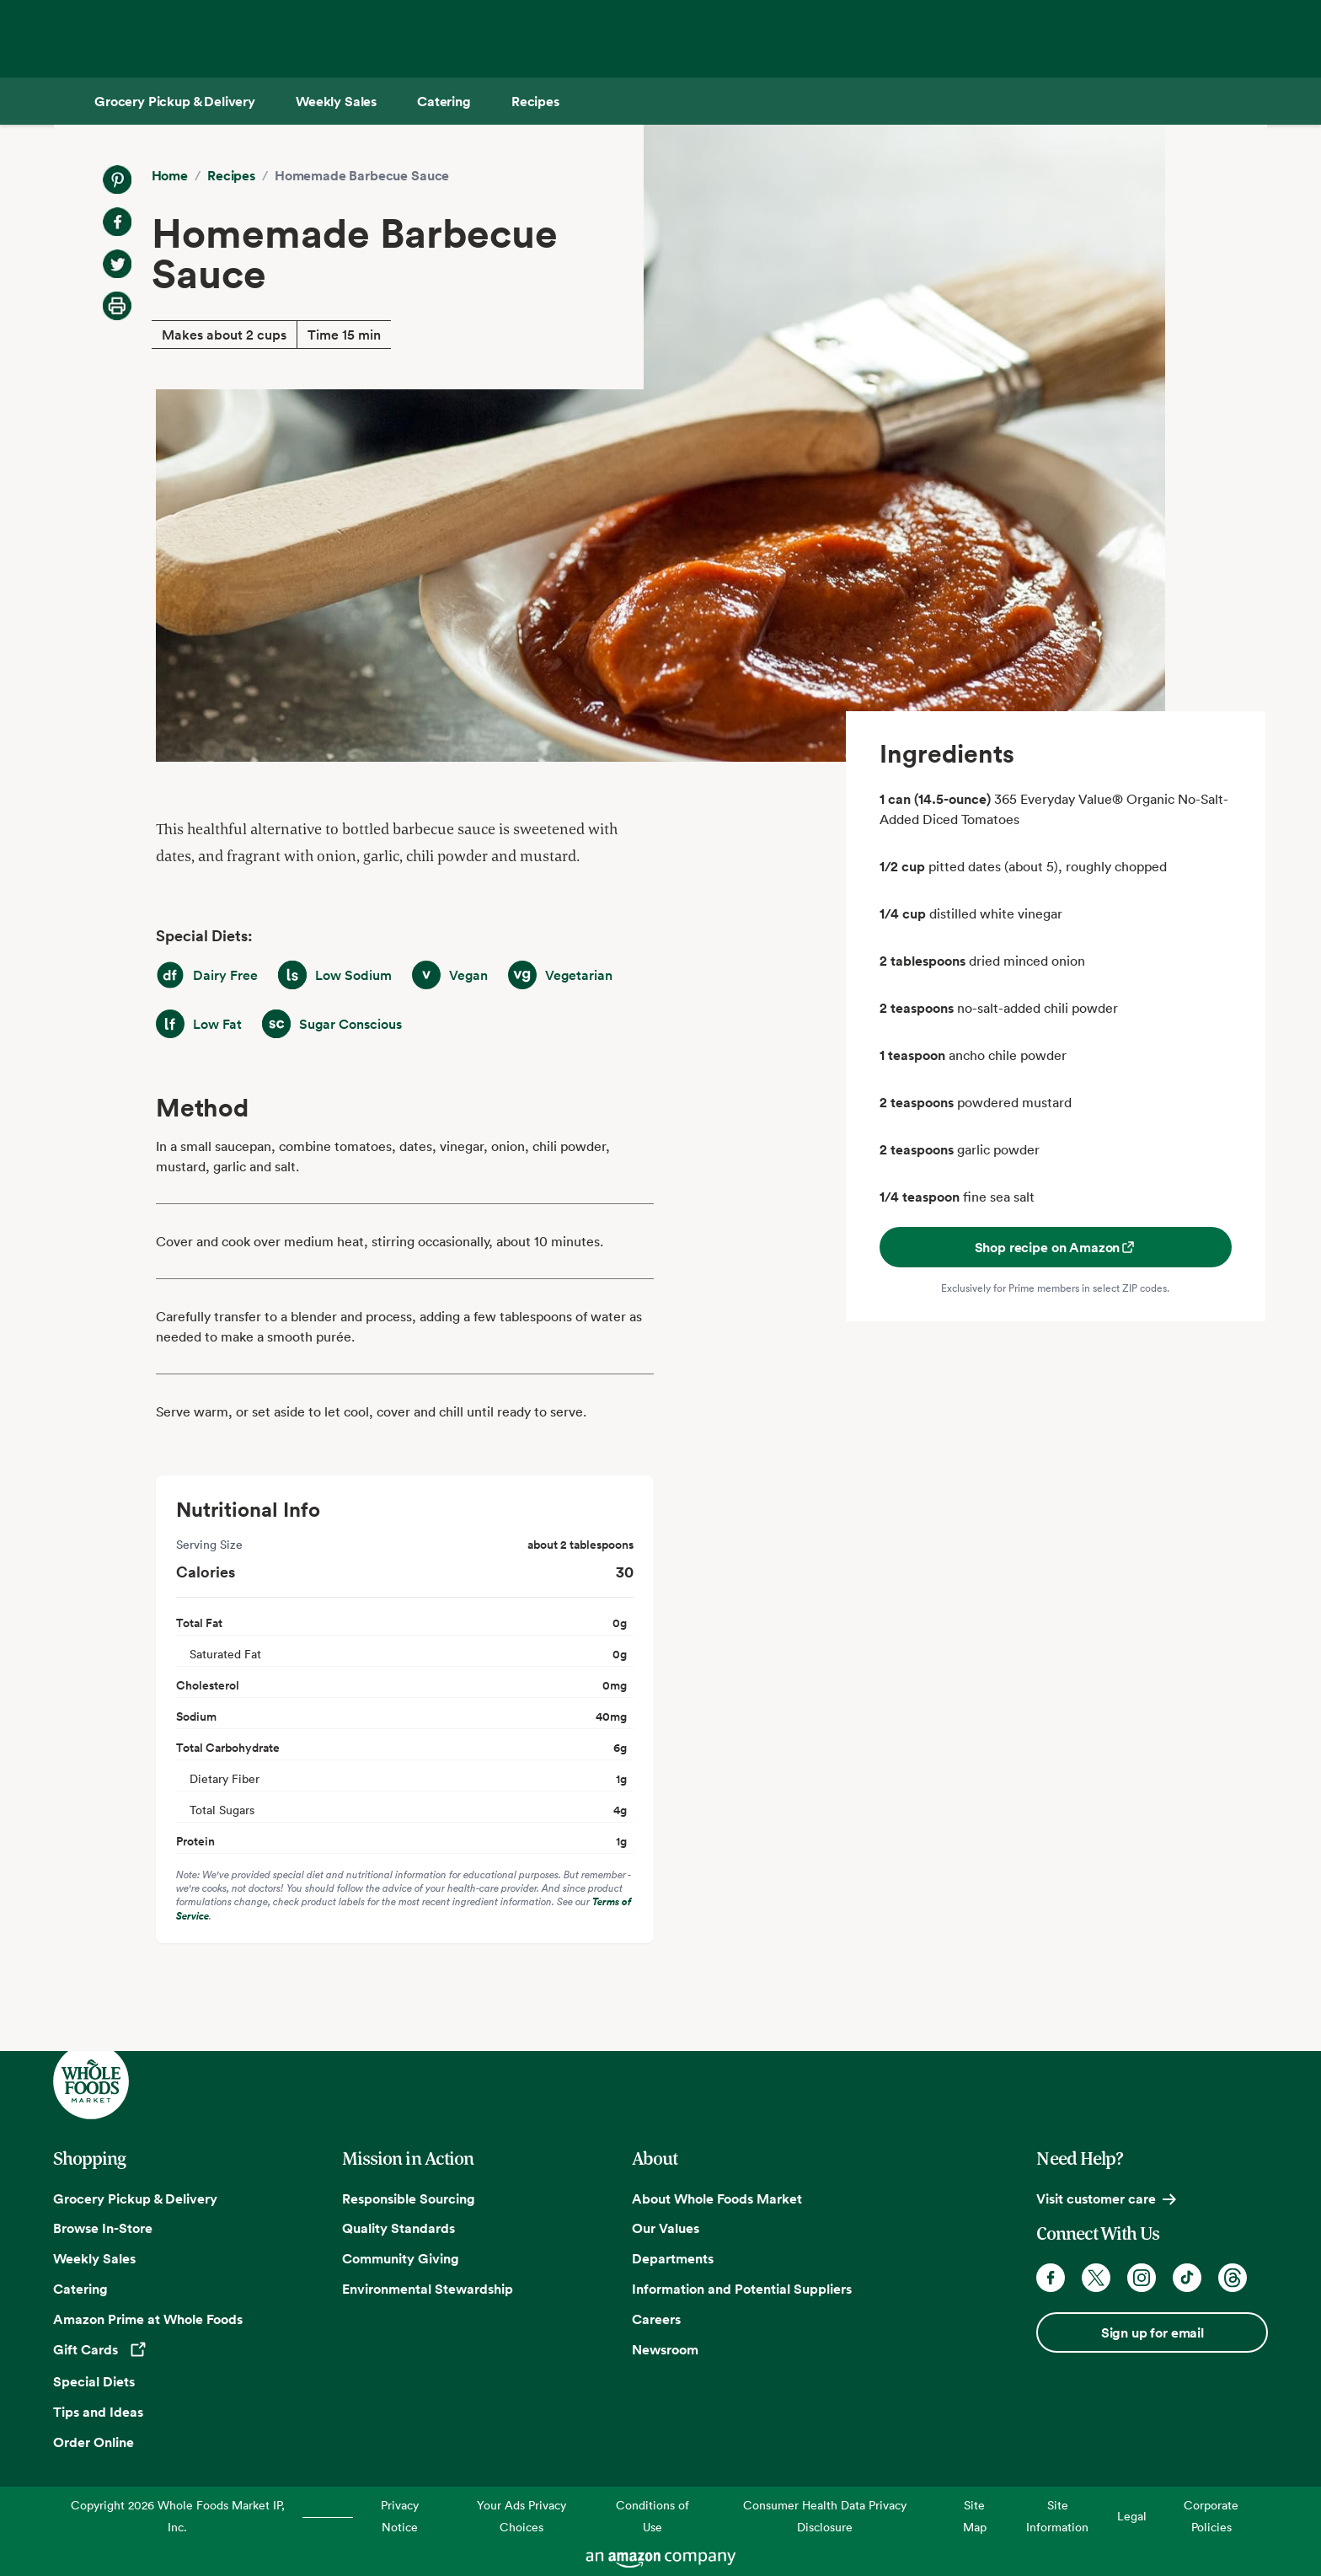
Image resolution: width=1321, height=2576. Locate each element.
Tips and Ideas (98, 2411)
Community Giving (400, 2258)
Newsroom (665, 2349)
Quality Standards (398, 2228)
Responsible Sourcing (408, 2198)
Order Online (93, 2442)
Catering (80, 2288)
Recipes (231, 175)
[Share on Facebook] (117, 221)
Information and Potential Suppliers (742, 2288)
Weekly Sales (94, 2258)
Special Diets (94, 2381)
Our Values (665, 2228)
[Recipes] (535, 101)
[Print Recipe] (117, 306)
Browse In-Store (102, 2228)
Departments (673, 2258)
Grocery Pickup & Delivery (135, 2198)
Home (170, 175)
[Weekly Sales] (336, 101)
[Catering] (444, 101)
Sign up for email (1152, 2332)
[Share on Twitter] (117, 263)
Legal (1132, 2516)
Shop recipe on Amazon (1056, 1247)
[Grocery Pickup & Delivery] (174, 101)
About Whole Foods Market (717, 2198)
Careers (656, 2319)
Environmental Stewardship (427, 2288)
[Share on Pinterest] (117, 179)
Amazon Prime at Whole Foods (148, 2319)
